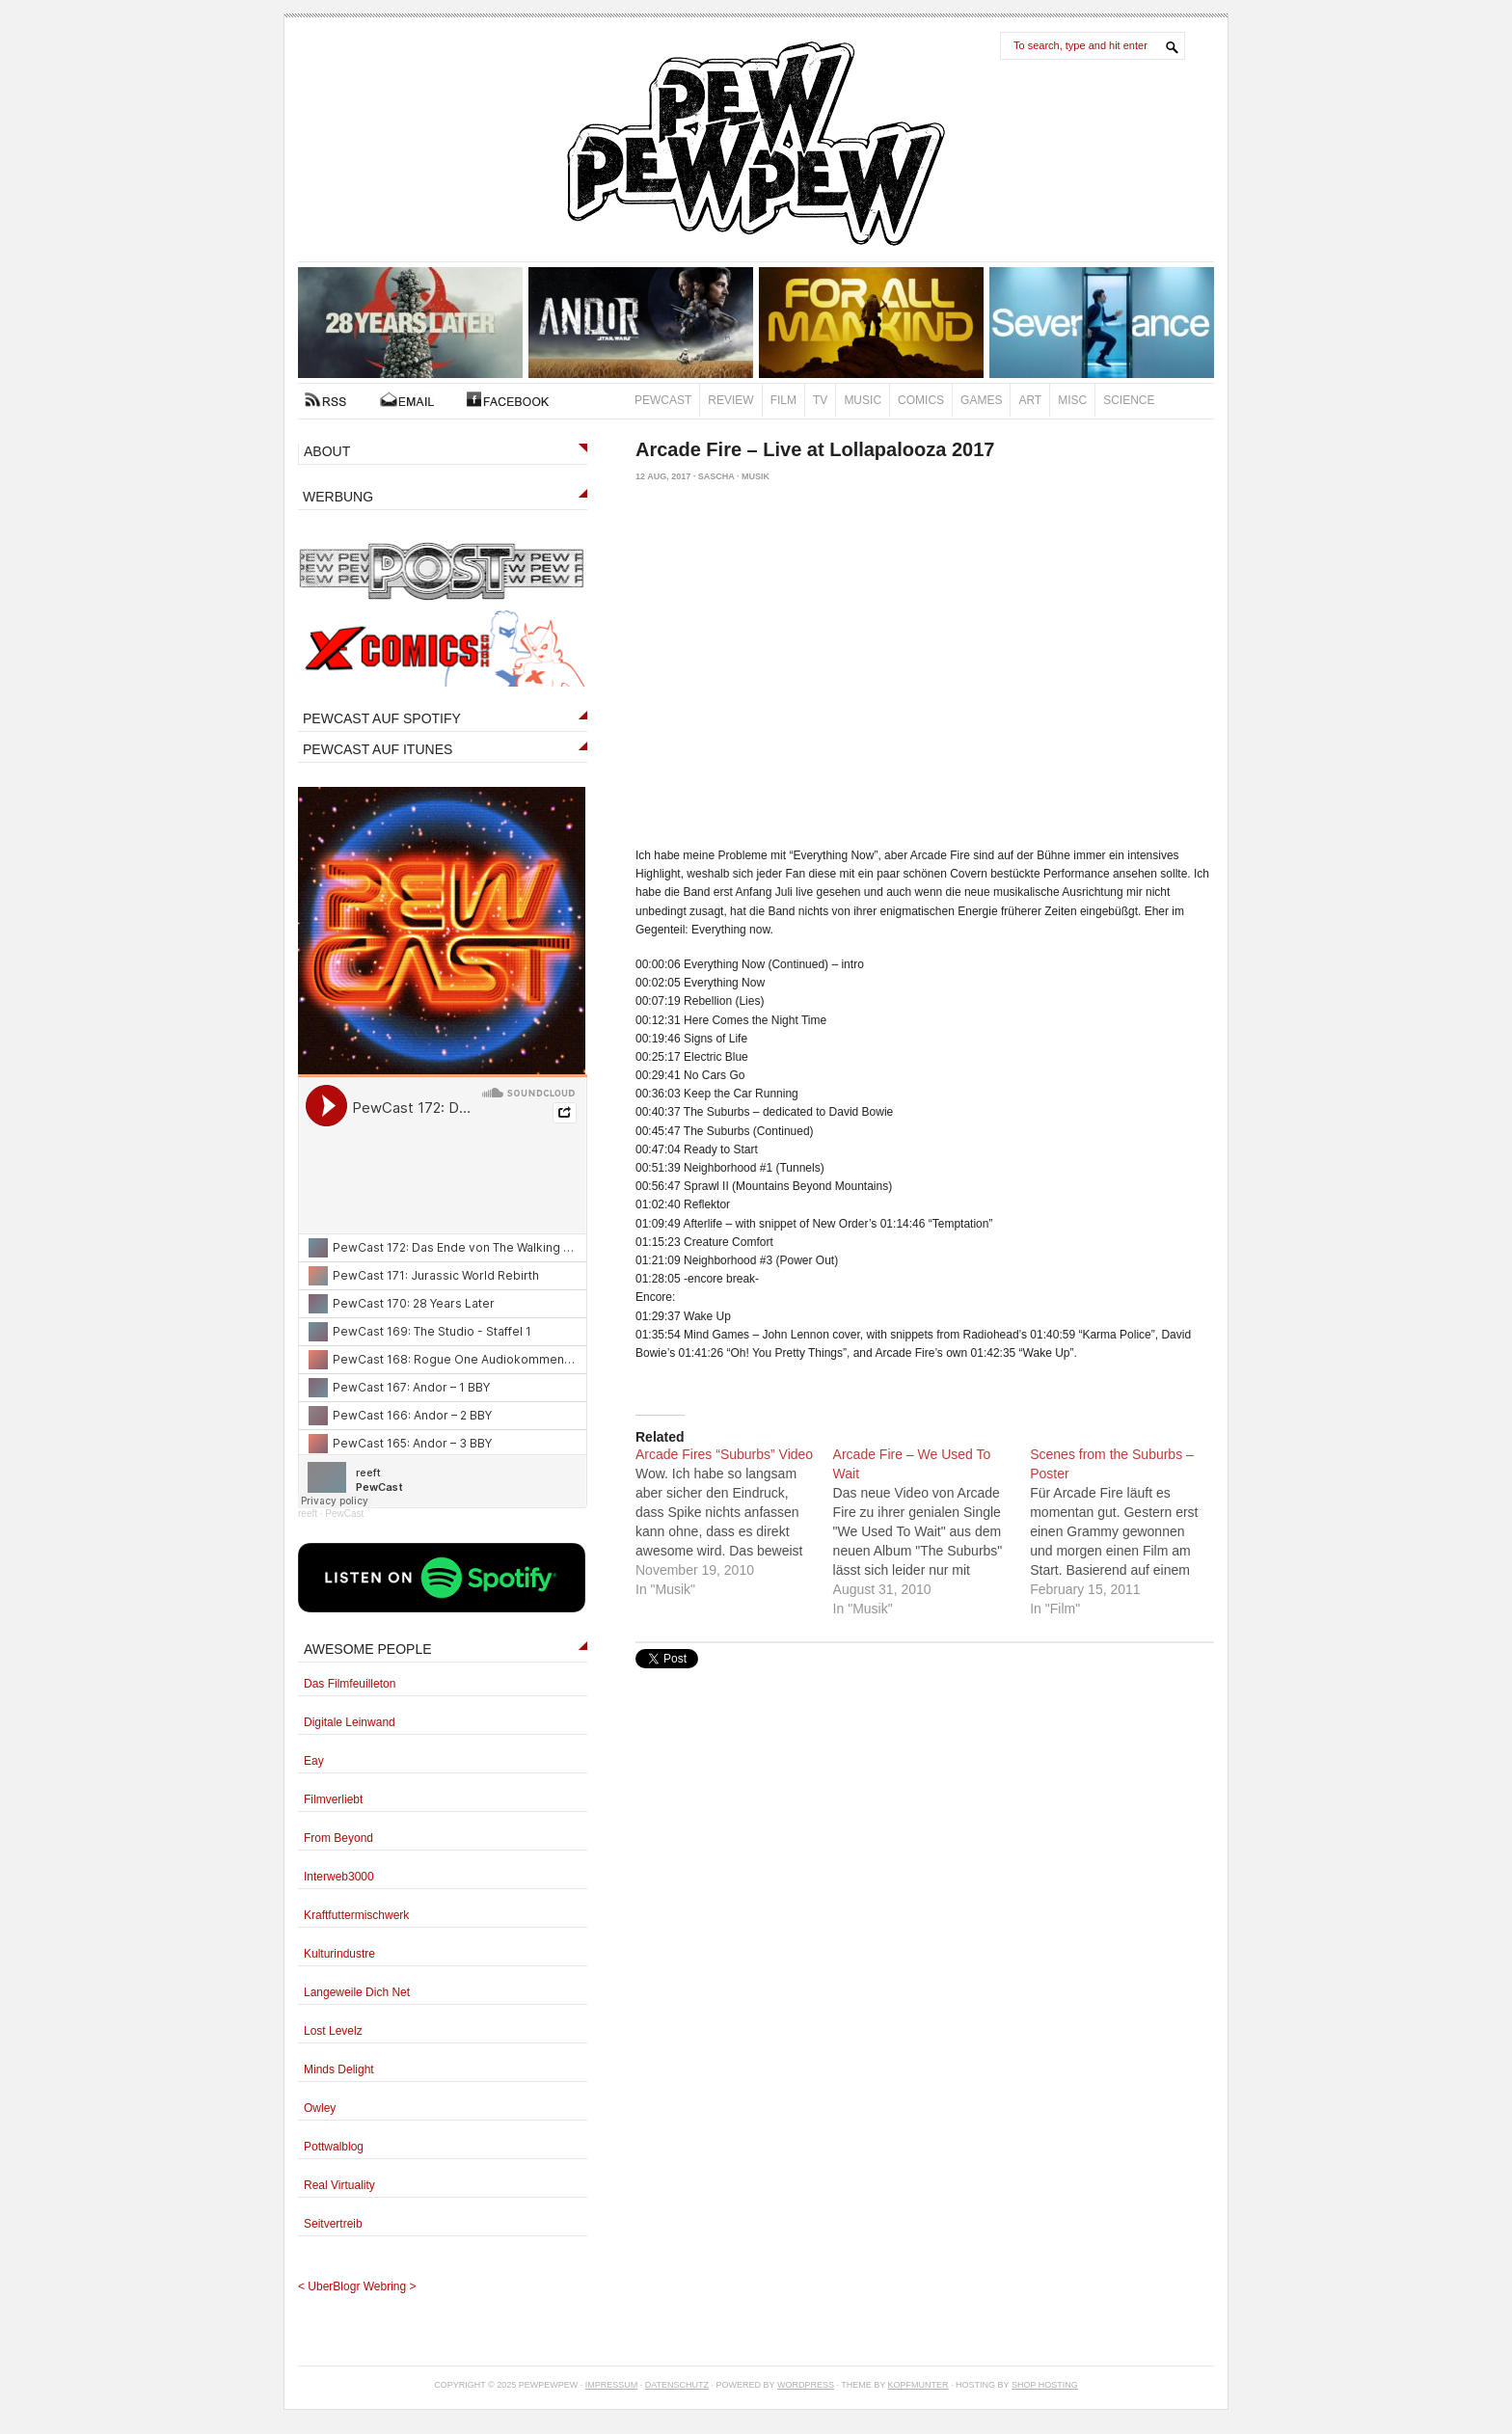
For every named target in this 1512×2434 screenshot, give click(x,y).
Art (1029, 400)
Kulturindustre (339, 1954)
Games (981, 400)
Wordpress (805, 2385)
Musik (756, 476)
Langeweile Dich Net (357, 1992)
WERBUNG (338, 496)
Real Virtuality (339, 2185)
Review (730, 400)
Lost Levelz (333, 2031)
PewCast (662, 400)
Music (862, 400)
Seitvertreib (333, 2224)
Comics (921, 400)
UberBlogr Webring (357, 2286)
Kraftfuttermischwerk (356, 1915)
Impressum (611, 2385)
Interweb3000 (339, 1876)
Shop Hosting (1045, 2385)
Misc (1072, 400)
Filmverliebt (333, 1799)
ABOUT (327, 451)
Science (1128, 400)
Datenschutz (677, 2385)
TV (820, 400)
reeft (307, 1513)
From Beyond (338, 1838)
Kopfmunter (918, 2385)
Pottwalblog (334, 2146)
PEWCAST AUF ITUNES (377, 749)
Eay (314, 1761)
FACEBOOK (508, 399)
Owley (320, 2108)
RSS (325, 399)
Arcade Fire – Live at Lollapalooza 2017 (814, 449)
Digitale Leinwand (349, 1722)
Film (783, 400)
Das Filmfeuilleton (349, 1683)
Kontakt (407, 399)
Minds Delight (339, 2069)
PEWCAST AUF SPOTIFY (382, 718)
